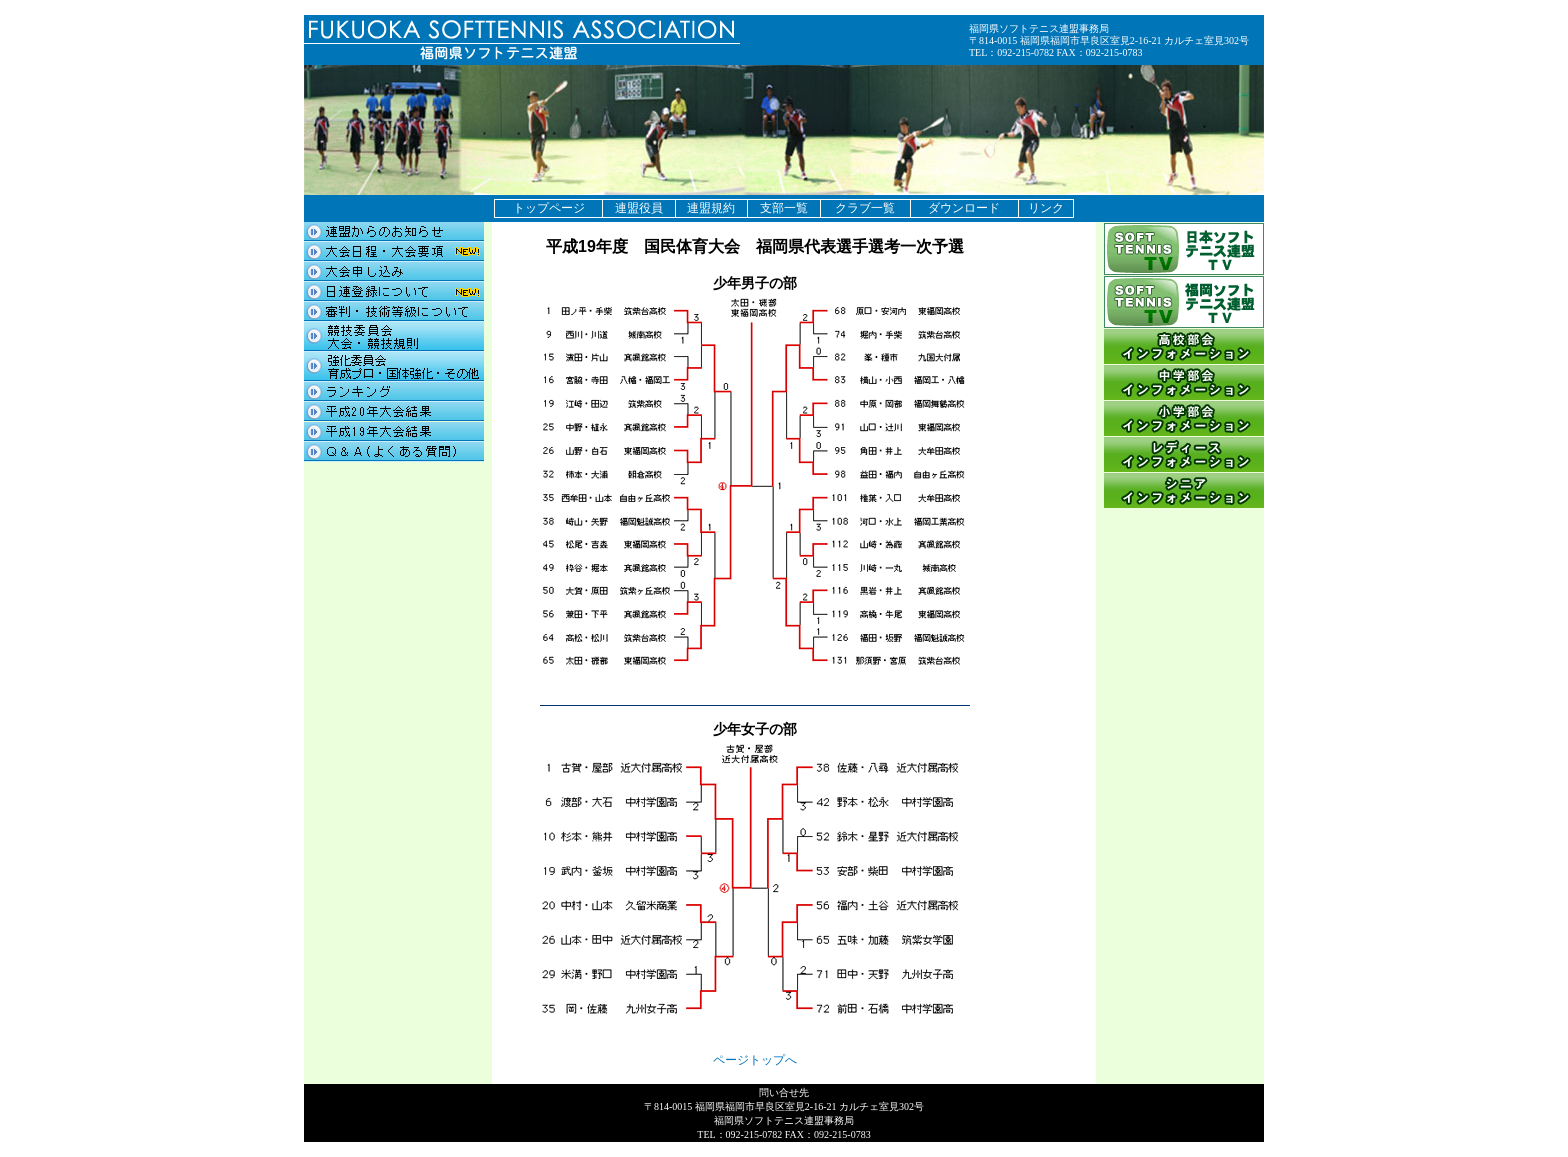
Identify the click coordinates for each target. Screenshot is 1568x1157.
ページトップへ (755, 1060)
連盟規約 (711, 208)
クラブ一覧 (865, 208)
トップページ (549, 208)
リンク (1046, 208)
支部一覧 (784, 208)
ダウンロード (964, 208)
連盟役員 (639, 208)
